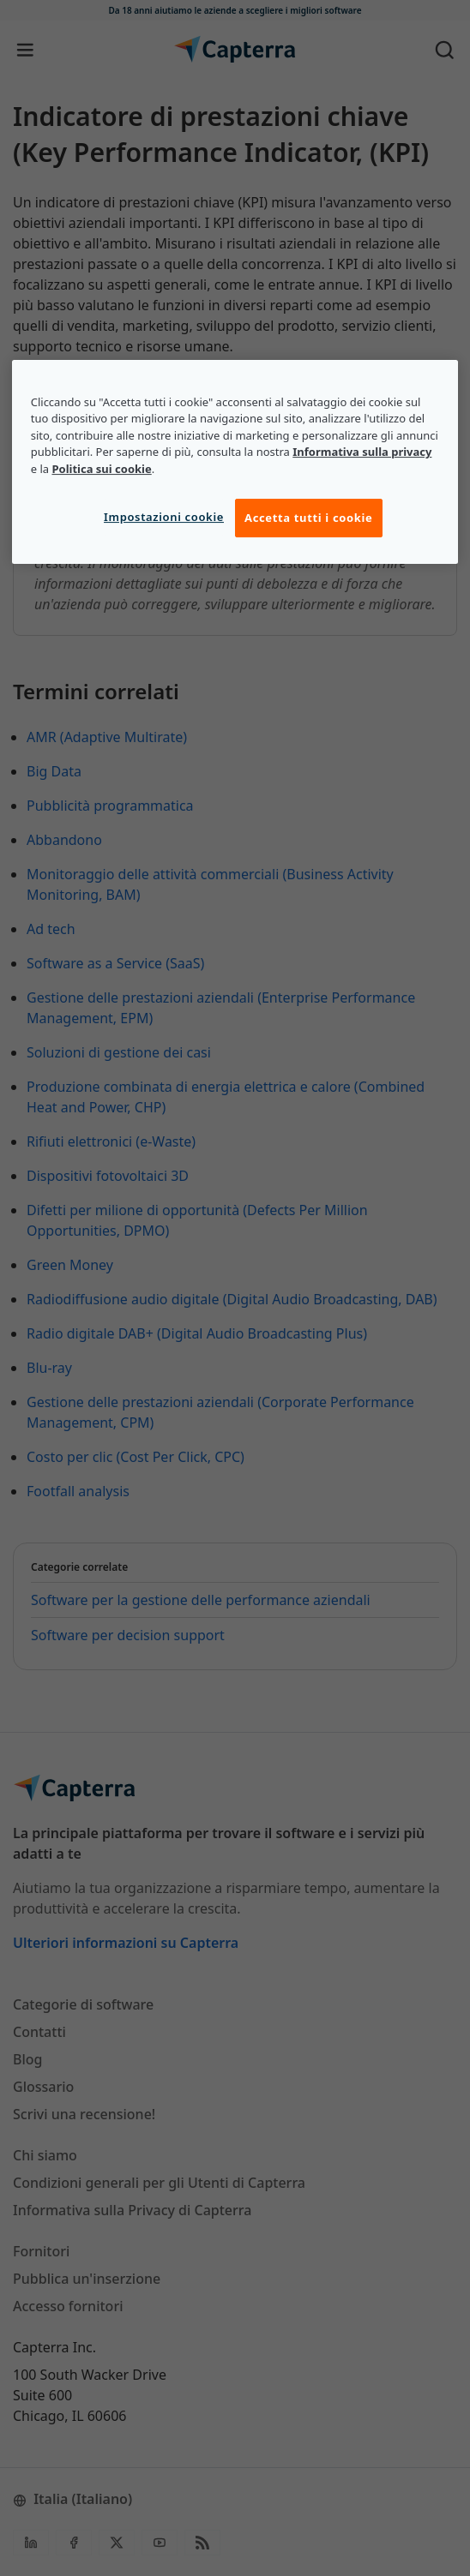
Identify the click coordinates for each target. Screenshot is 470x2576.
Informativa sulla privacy (361, 452)
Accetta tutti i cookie (308, 518)
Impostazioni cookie (164, 517)
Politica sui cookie (101, 468)
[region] (235, 462)
